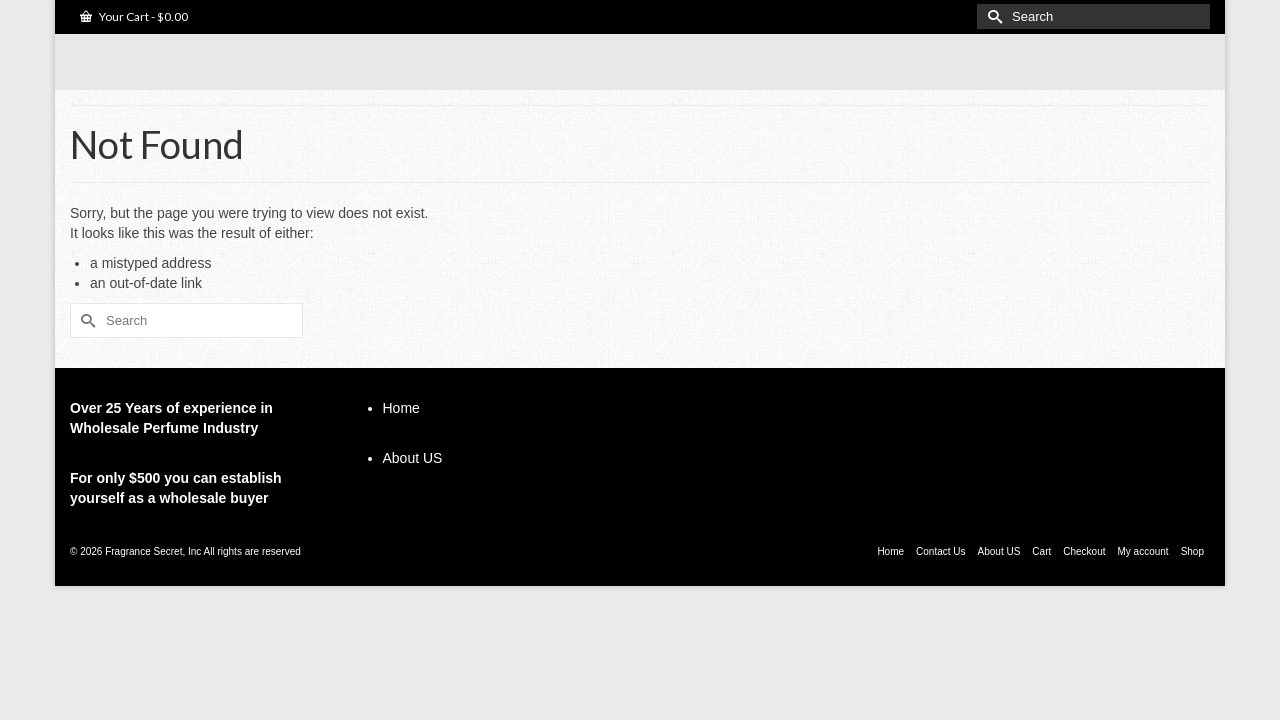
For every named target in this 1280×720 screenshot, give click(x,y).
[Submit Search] (992, 16)
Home (401, 440)
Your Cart (134, 16)
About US (413, 490)
